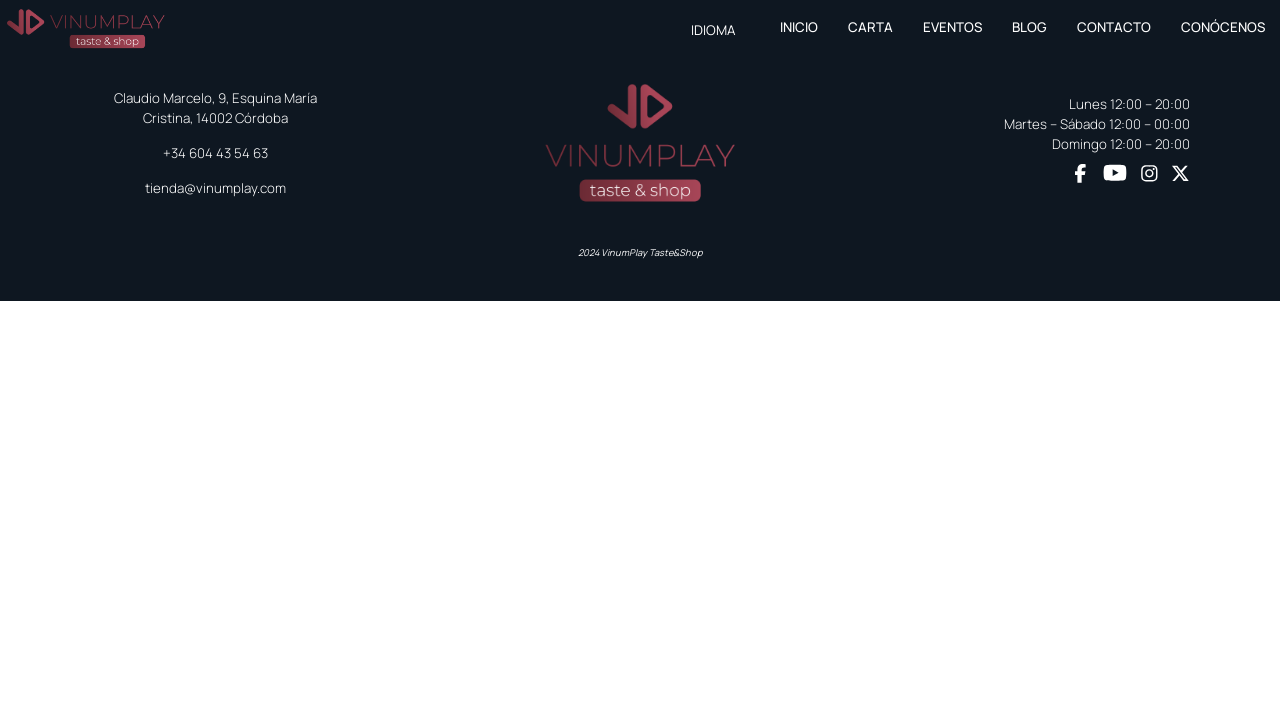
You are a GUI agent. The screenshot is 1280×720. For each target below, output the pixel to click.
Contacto (1114, 27)
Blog (1029, 27)
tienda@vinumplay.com (215, 188)
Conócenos (1223, 27)
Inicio (799, 27)
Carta (870, 27)
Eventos (952, 27)
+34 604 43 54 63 (215, 153)
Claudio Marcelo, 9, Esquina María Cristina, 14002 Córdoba (215, 108)
